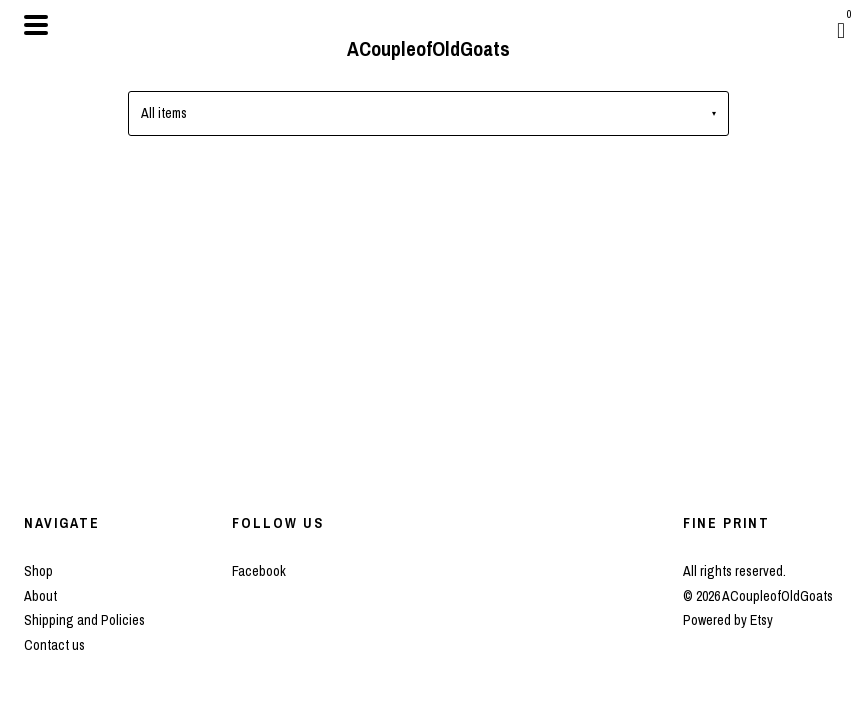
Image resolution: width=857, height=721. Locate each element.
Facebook (259, 571)
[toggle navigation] (36, 25)
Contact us (54, 645)
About (40, 596)
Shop (38, 571)
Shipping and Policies (84, 620)
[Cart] (841, 30)
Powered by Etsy (728, 620)
